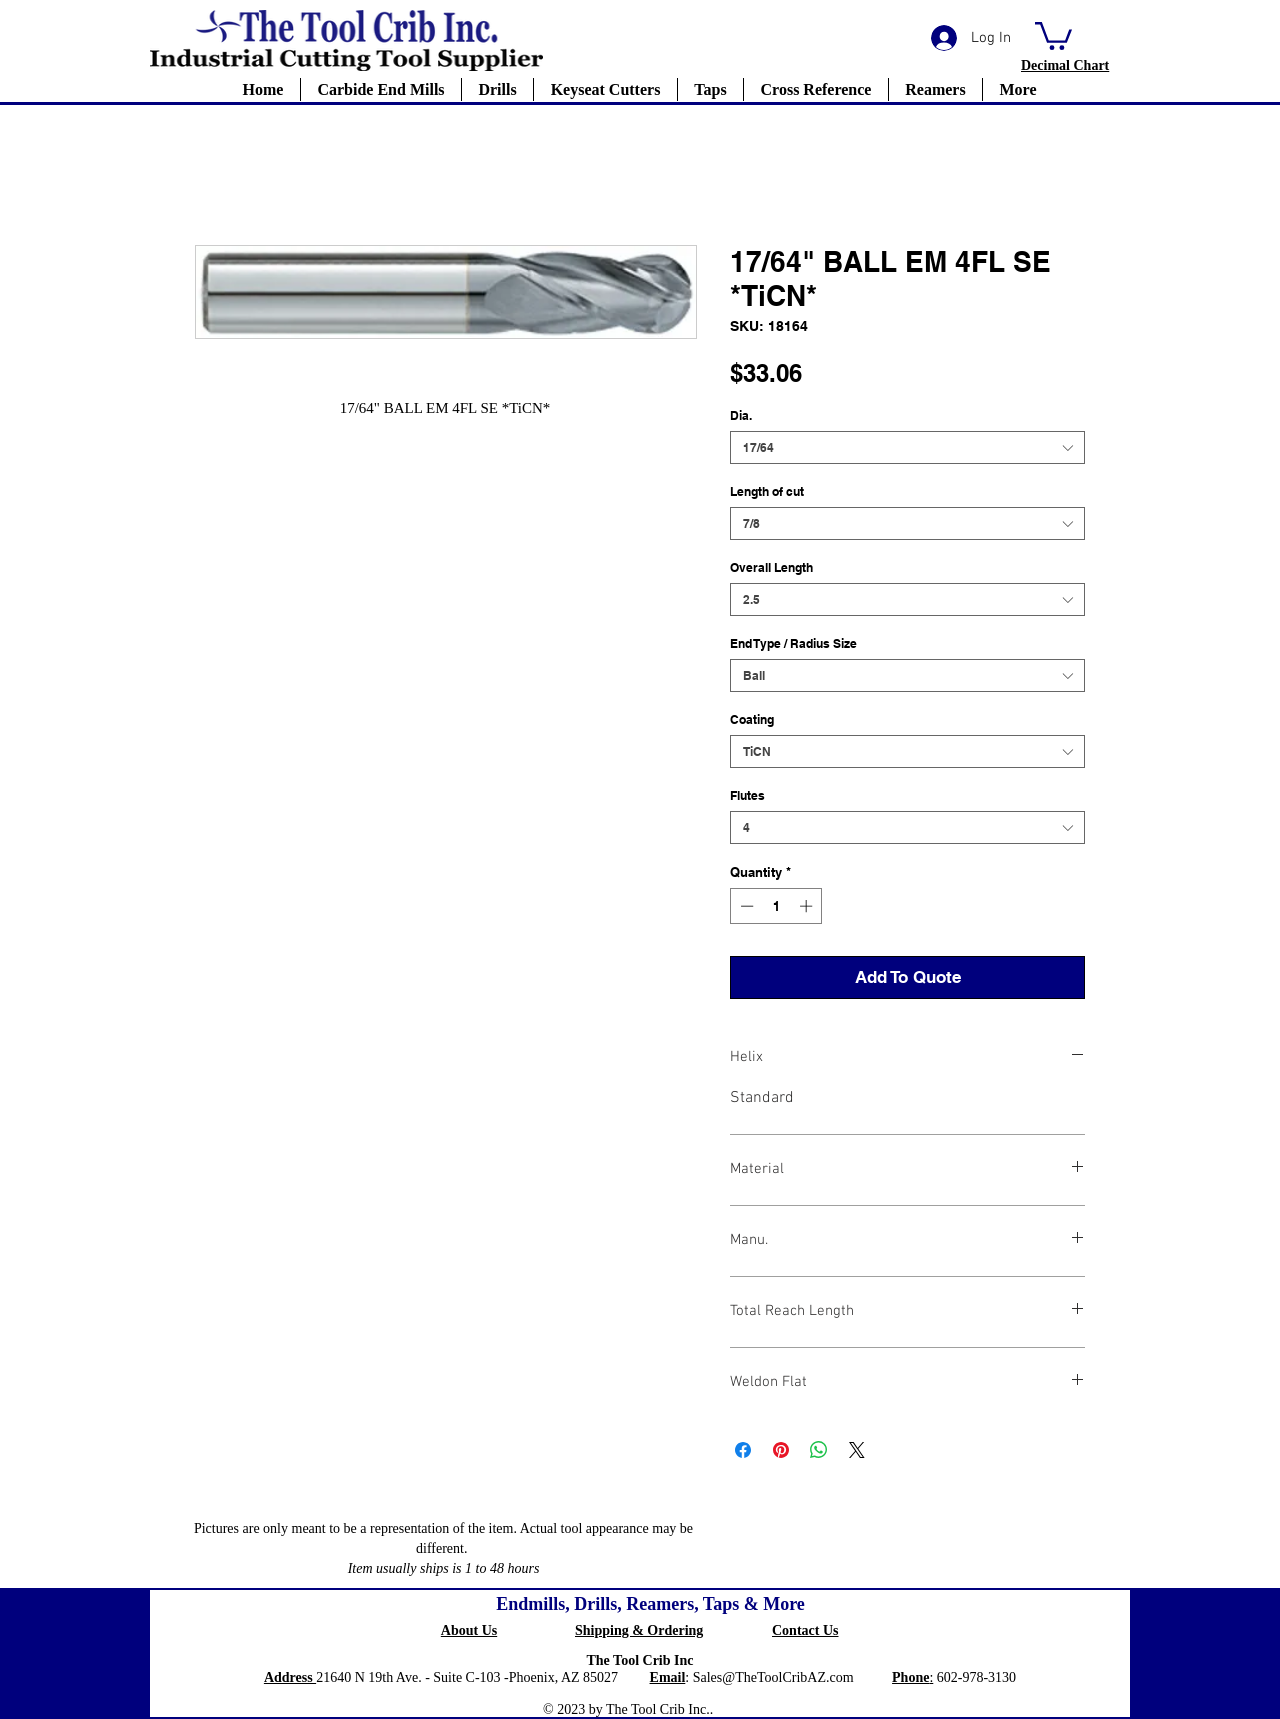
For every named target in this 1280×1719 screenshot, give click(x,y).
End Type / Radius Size (793, 643)
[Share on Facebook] (743, 1450)
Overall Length (771, 567)
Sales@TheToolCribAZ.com (773, 1677)
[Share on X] (857, 1450)
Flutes (747, 795)
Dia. (741, 415)
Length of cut (767, 491)
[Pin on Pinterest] (781, 1450)
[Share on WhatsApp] (819, 1450)
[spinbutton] (776, 906)
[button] (1053, 34)
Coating (752, 719)
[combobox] (907, 447)
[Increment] (808, 906)
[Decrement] (745, 906)
